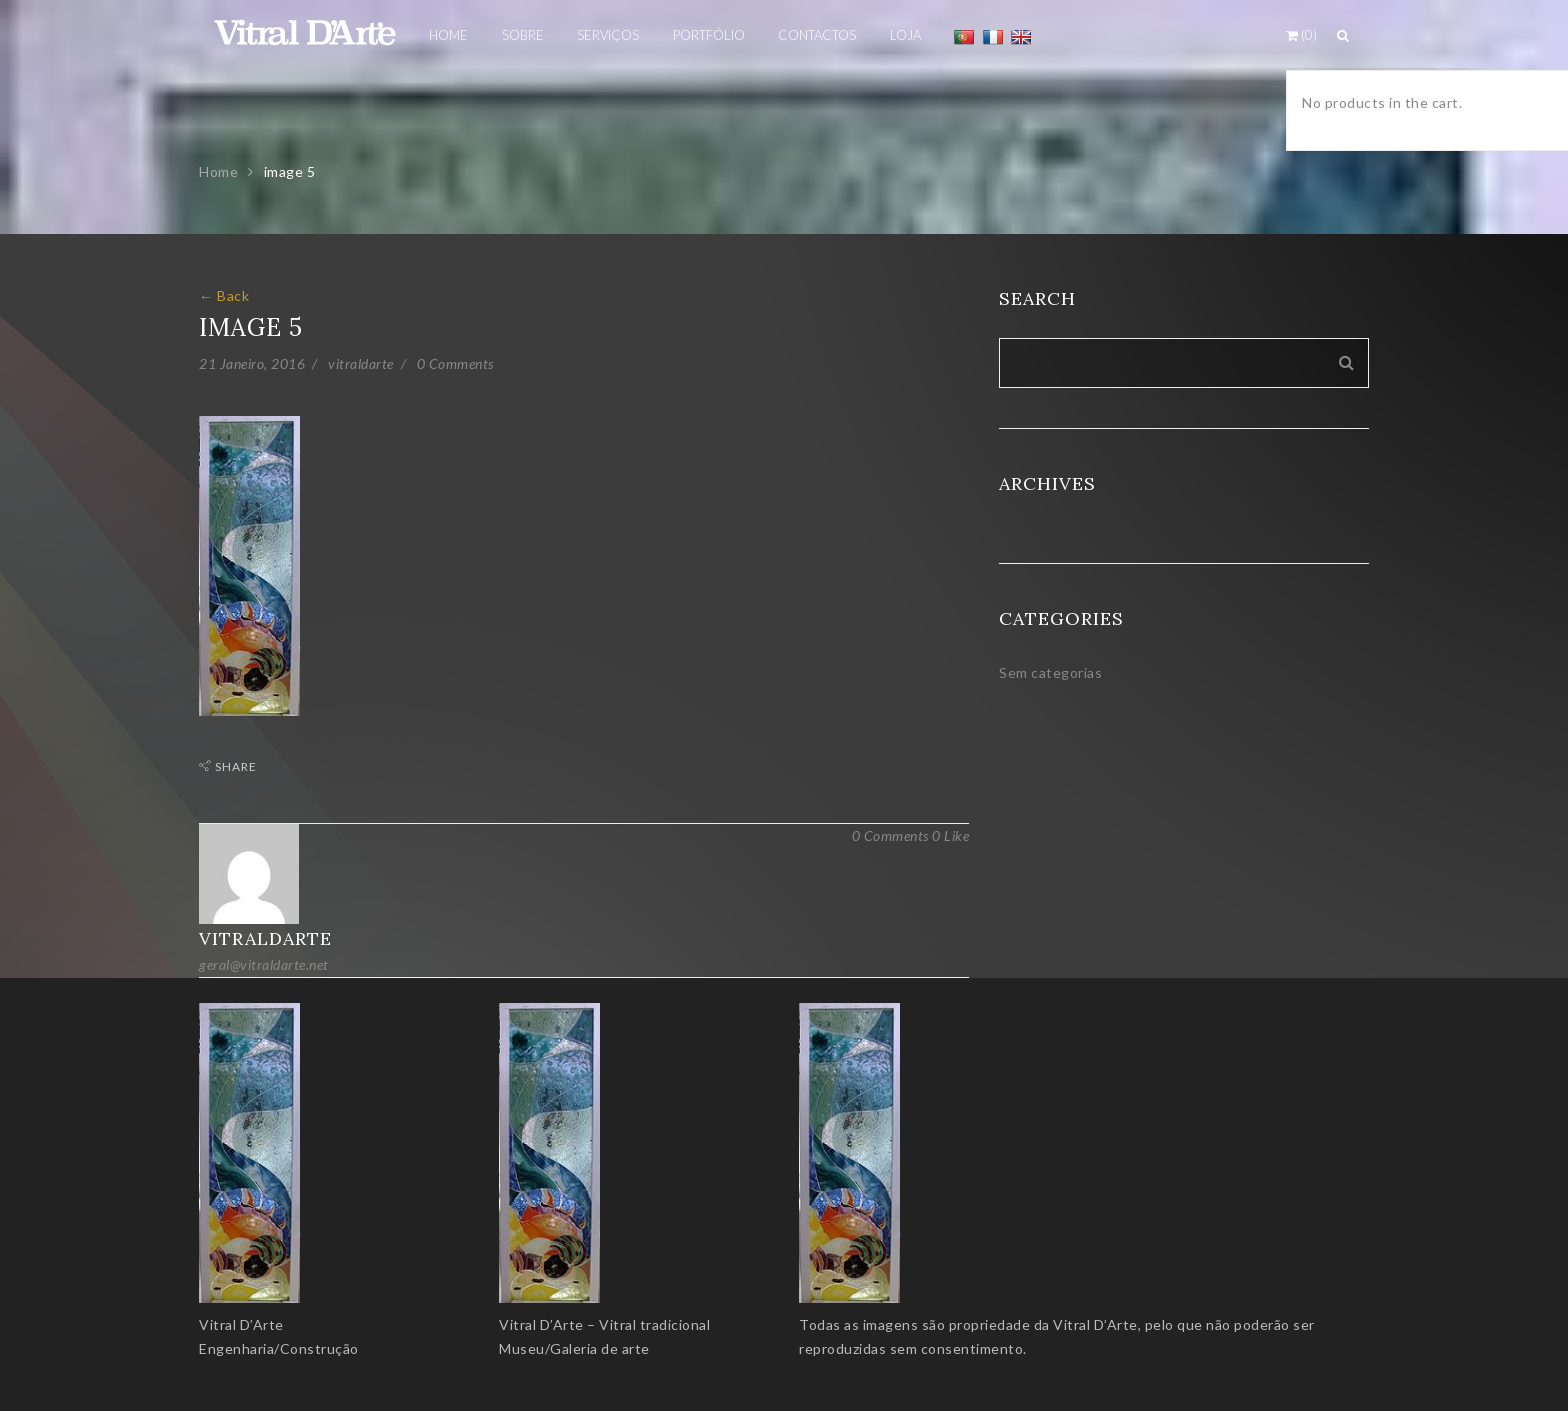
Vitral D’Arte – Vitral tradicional (604, 1324)
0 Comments (455, 363)
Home (218, 171)
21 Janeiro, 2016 (252, 363)
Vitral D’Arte (241, 1324)
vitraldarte (361, 363)
